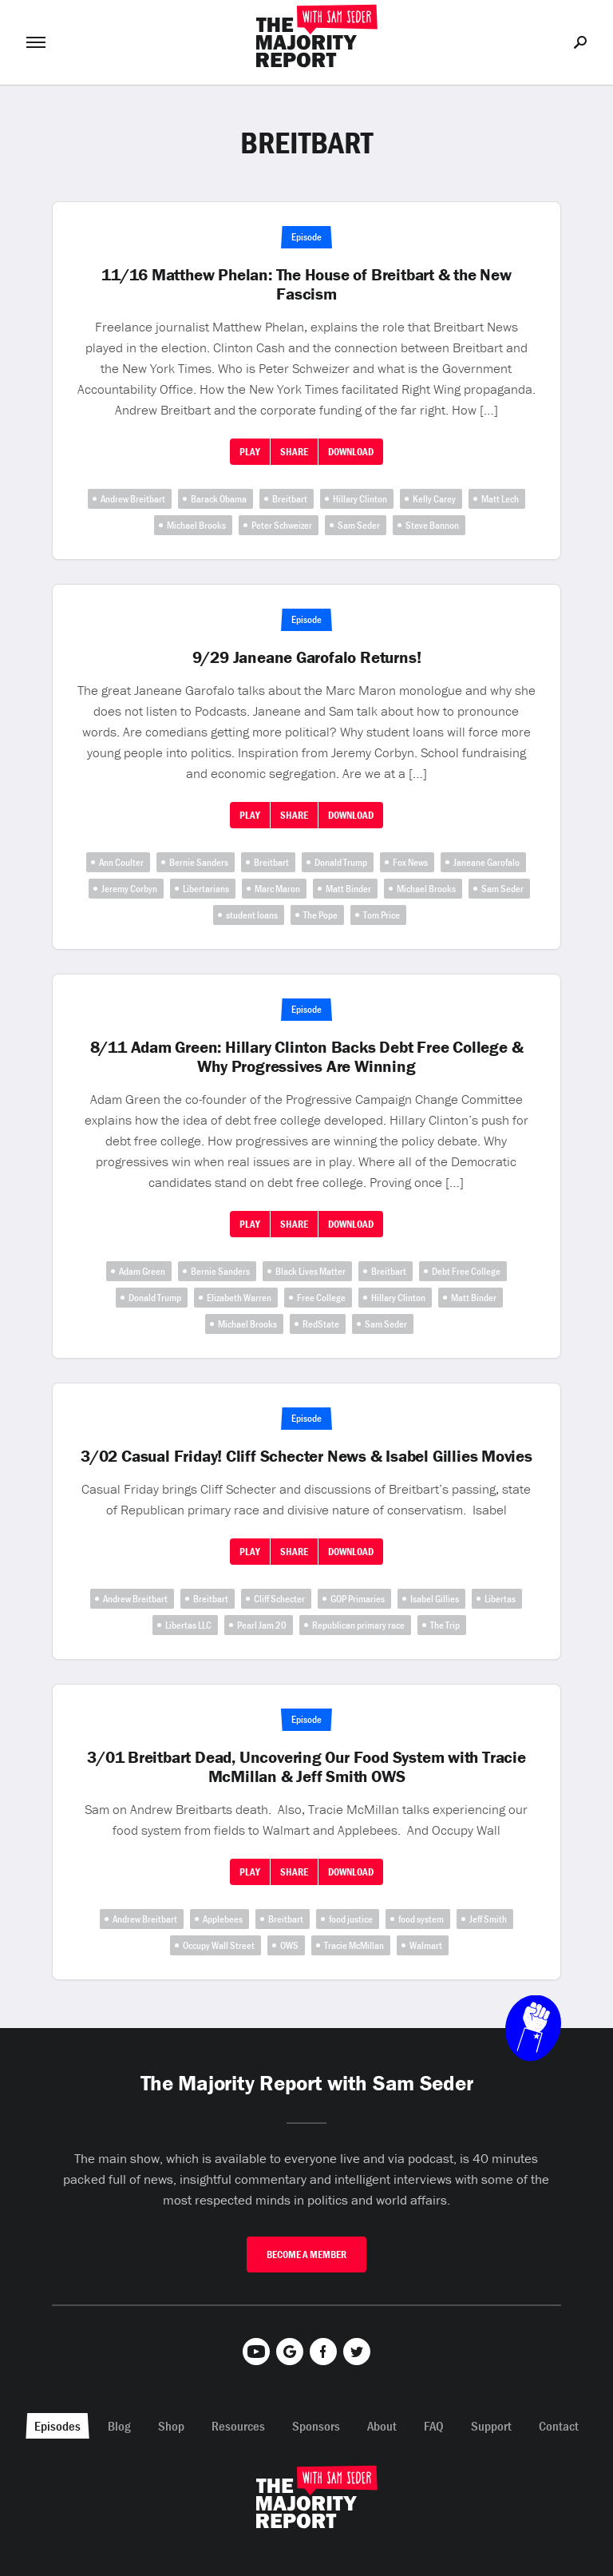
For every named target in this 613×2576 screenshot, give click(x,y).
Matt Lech (500, 499)
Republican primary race (358, 1625)
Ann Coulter (121, 862)
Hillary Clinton (360, 499)
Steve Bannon (432, 525)
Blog (119, 2426)
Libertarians (206, 888)
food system (421, 1919)
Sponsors (316, 2426)
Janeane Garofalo (486, 862)
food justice (351, 1919)
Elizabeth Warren (239, 1297)
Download (351, 451)
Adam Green (142, 1271)
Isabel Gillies (434, 1599)
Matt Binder (348, 888)
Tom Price (381, 915)
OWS (289, 1945)
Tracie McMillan (354, 1945)
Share (294, 451)
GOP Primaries (357, 1599)
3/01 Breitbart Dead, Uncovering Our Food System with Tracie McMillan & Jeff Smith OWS (306, 1767)
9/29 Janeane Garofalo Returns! (306, 657)
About (382, 2426)
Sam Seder (359, 525)
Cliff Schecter (279, 1599)
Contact (559, 2426)
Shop (171, 2426)
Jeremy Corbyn (129, 888)
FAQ (434, 2426)
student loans (252, 915)
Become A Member (306, 2254)
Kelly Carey (434, 499)
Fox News (410, 862)
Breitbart (289, 499)
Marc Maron (277, 888)
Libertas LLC (188, 1625)
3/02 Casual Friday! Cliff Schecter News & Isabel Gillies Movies (306, 1456)
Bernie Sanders (198, 862)
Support (491, 2426)
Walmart (425, 1945)
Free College (321, 1297)
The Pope (320, 915)
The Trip (445, 1625)
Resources (238, 2426)
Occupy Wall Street (219, 1945)
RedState (321, 1324)
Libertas (500, 1599)
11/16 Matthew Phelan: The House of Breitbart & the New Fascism (306, 284)
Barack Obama (219, 499)
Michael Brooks (196, 525)
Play (249, 451)
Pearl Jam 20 (262, 1625)
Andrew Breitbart (133, 499)
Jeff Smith (488, 1919)
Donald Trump (340, 862)
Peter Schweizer (281, 525)
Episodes (57, 2426)
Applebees (223, 1919)
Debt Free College (466, 1271)
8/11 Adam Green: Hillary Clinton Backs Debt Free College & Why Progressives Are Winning (307, 1057)
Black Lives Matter (310, 1271)
